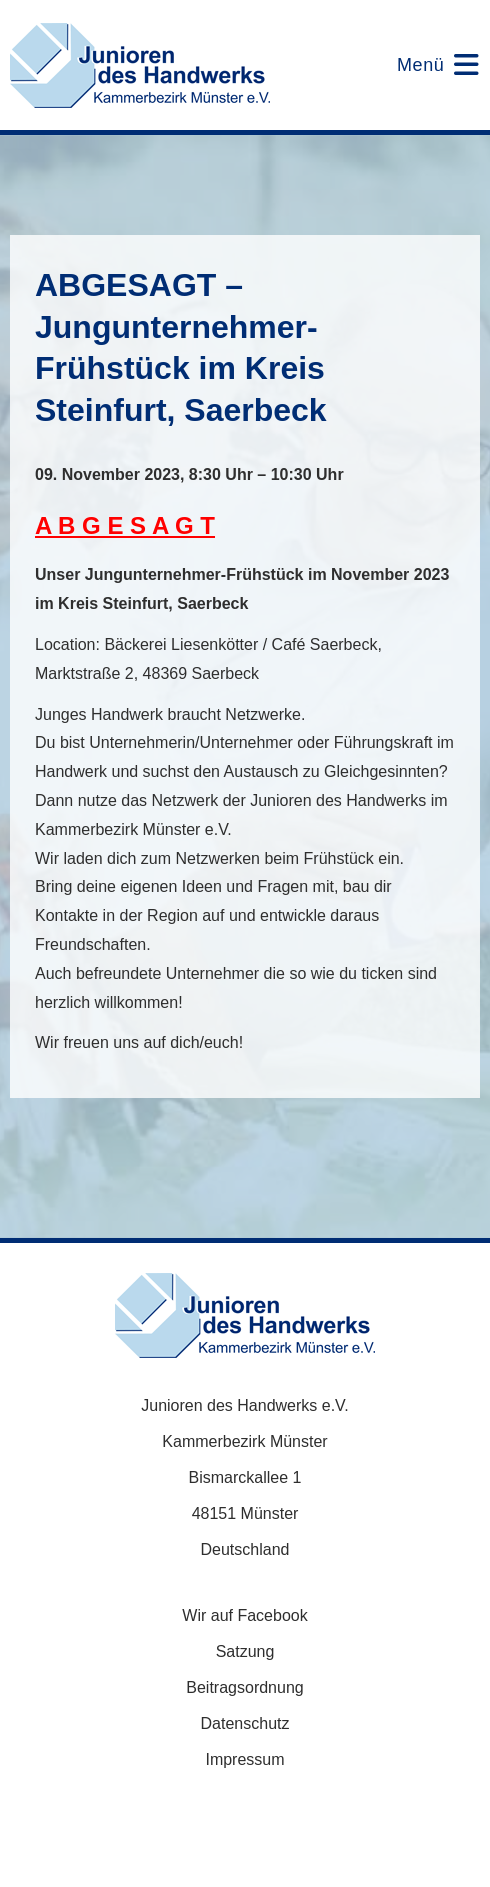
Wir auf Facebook (244, 1615)
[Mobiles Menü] (425, 65)
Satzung (245, 1651)
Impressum (244, 1759)
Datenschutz (245, 1723)
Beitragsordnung (244, 1687)
